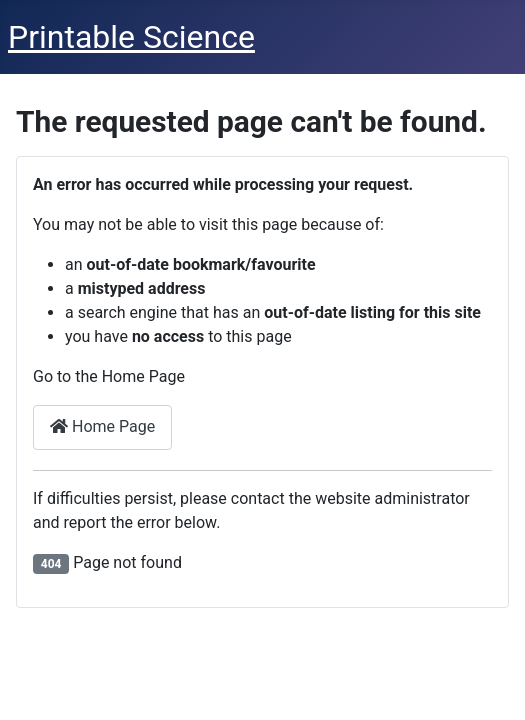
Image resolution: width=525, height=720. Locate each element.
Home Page (102, 426)
